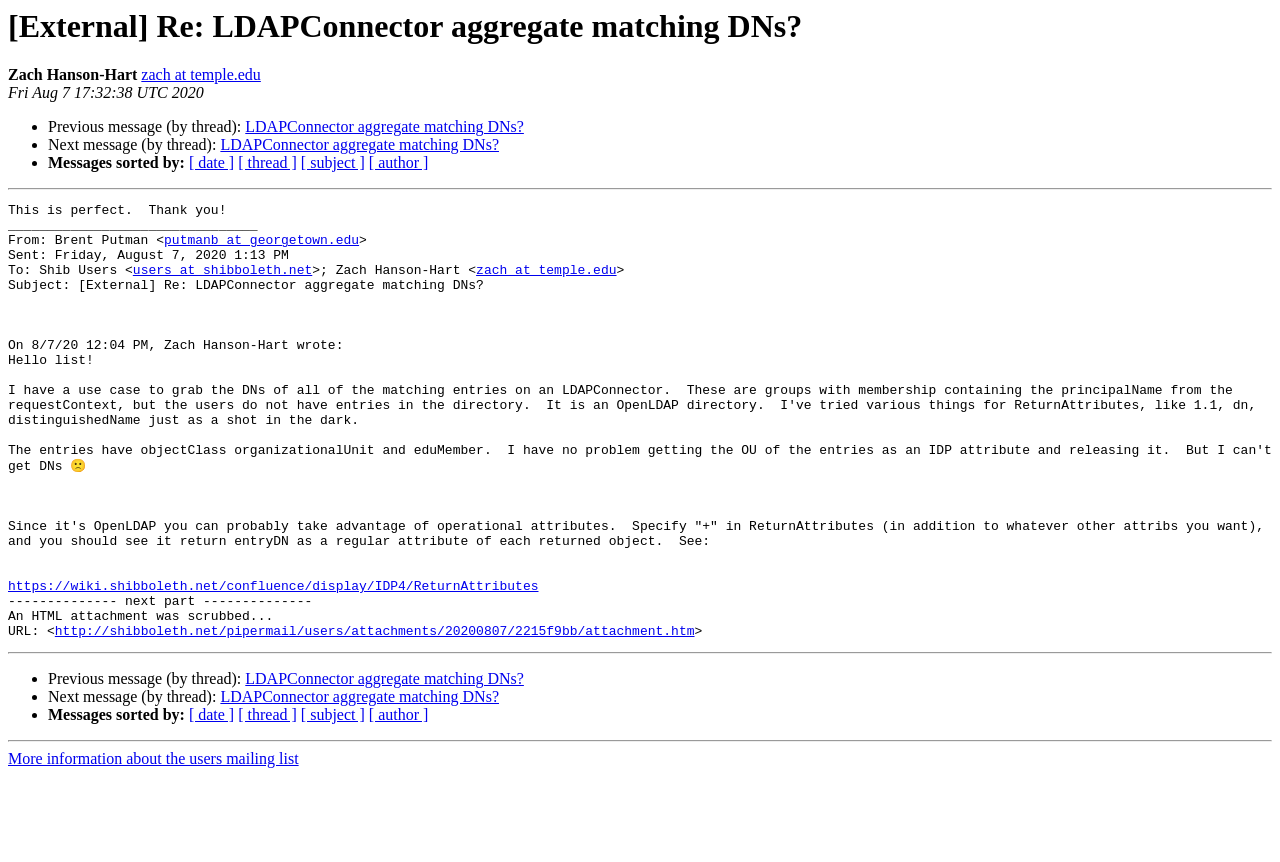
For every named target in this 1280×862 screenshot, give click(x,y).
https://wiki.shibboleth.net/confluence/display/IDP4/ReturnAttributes (273, 662)
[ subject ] (333, 162)
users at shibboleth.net (222, 284)
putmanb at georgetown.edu (261, 248)
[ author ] (399, 162)
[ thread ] (267, 162)
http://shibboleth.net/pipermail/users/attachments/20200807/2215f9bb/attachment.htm (375, 716)
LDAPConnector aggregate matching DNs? (384, 126)
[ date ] (211, 162)
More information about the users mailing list (153, 844)
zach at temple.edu (201, 74)
